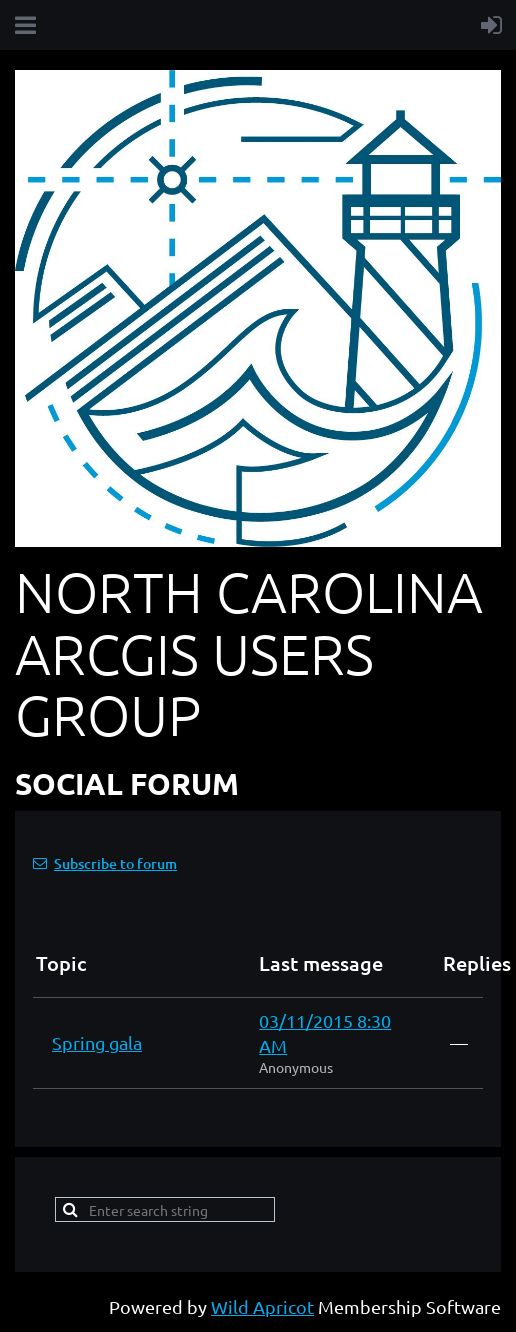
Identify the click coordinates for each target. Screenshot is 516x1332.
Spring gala (97, 1042)
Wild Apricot (262, 1306)
